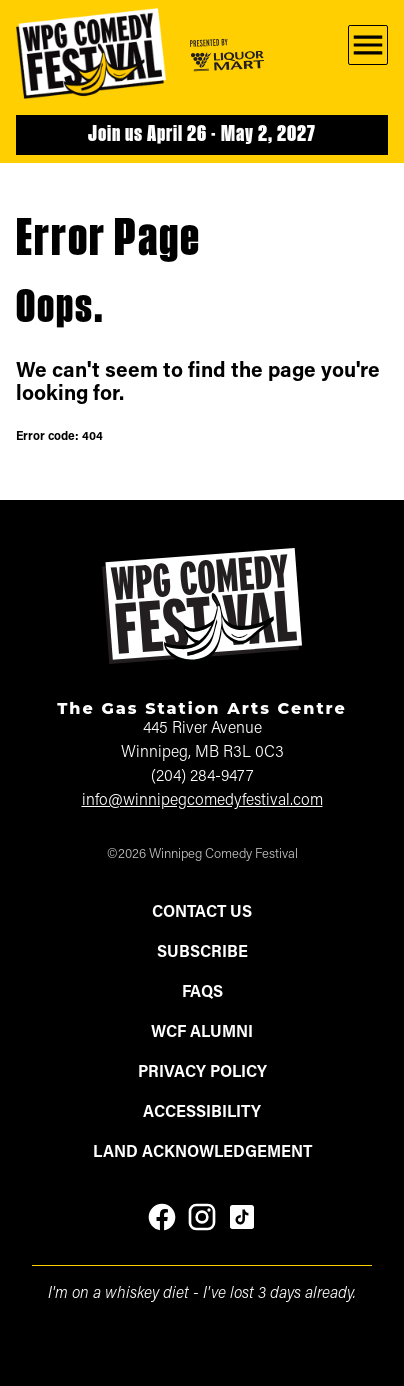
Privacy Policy (202, 1073)
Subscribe (202, 953)
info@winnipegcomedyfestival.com (202, 801)
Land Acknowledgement (202, 1153)
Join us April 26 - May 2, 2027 (202, 135)
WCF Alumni (202, 1033)
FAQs (202, 993)
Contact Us (202, 913)
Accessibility (202, 1113)
